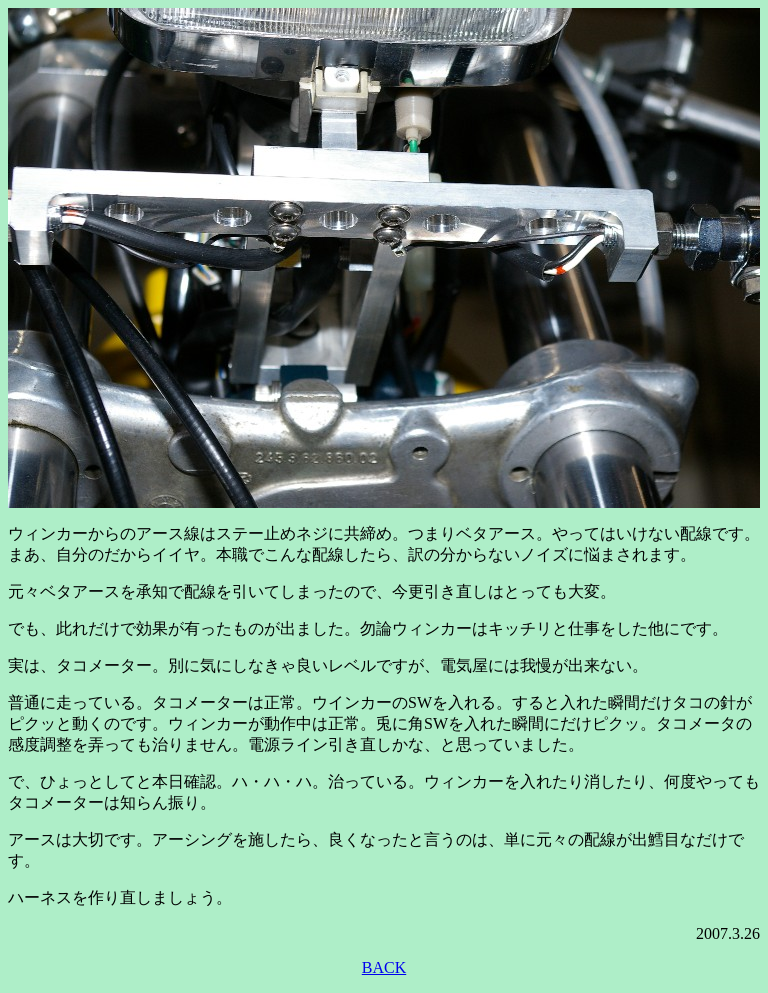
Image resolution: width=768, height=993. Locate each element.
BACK (384, 967)
